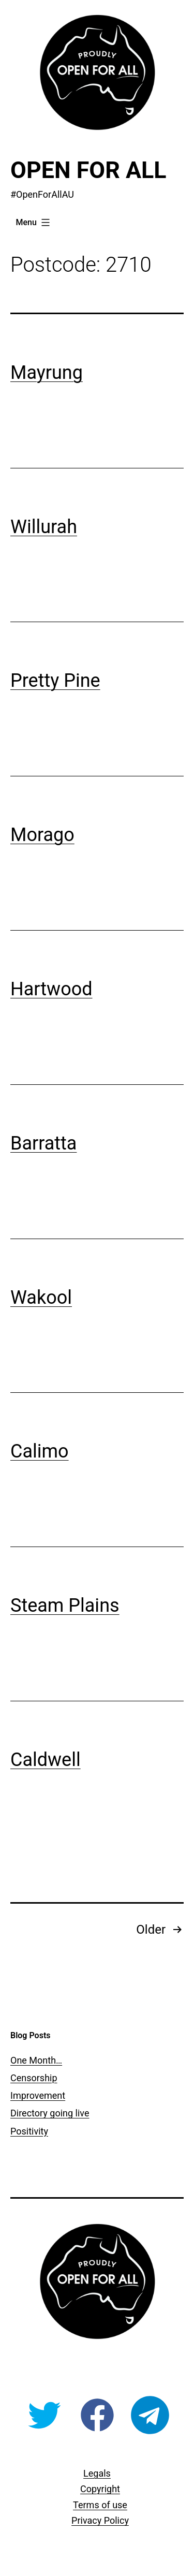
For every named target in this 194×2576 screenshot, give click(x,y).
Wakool (41, 1297)
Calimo (39, 1451)
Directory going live (49, 2113)
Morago (42, 835)
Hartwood (51, 989)
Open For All (88, 170)
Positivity (29, 2131)
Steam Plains (65, 1605)
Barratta (43, 1143)
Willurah (43, 527)
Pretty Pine (55, 680)
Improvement (37, 2095)
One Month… (36, 2060)
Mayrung (46, 373)
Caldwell (45, 1760)
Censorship (33, 2077)
